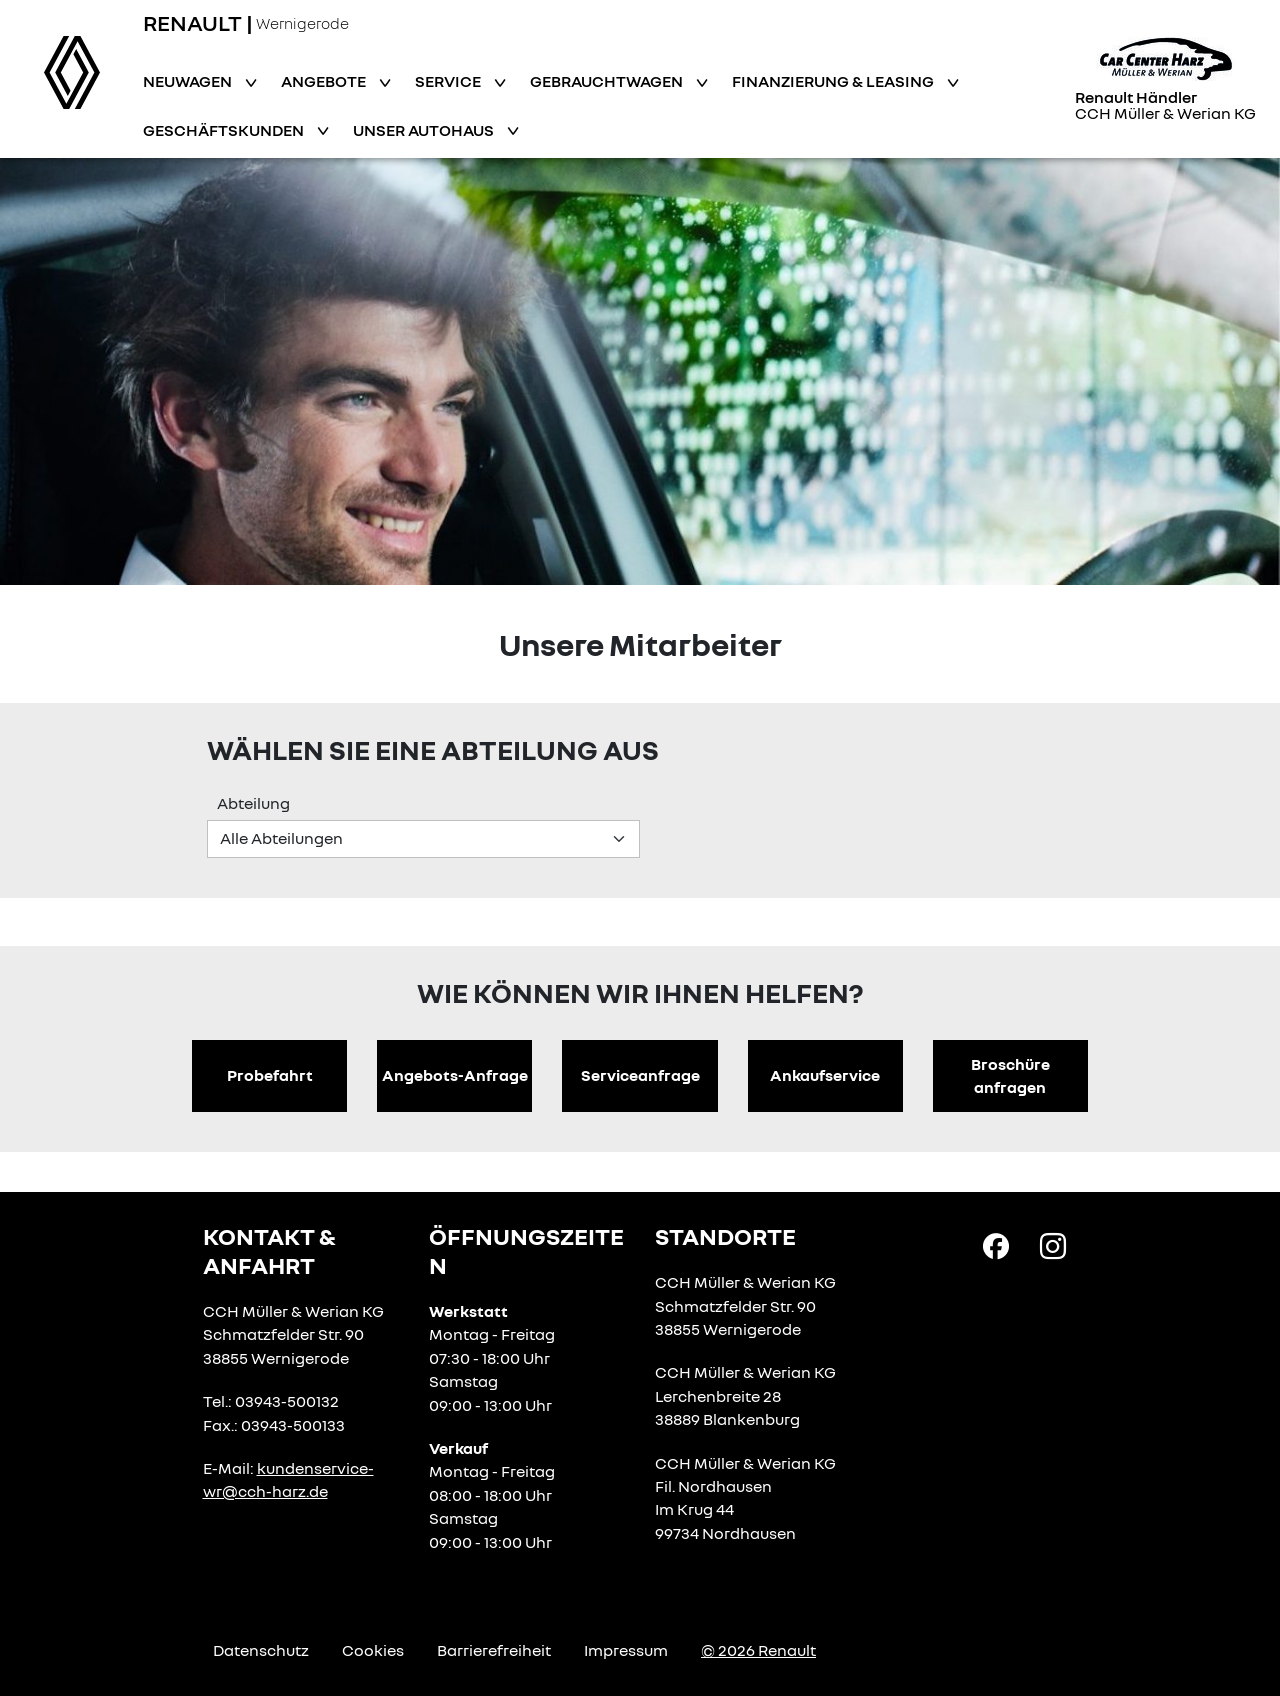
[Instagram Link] (1053, 1245)
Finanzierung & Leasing (834, 81)
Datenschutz (261, 1650)
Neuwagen (189, 81)
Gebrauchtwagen (608, 81)
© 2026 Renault (758, 1650)
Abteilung (253, 803)
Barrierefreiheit (494, 1650)
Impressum (626, 1650)
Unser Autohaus (425, 130)
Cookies (373, 1650)
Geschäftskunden (225, 130)
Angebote (325, 81)
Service (449, 81)
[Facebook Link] (996, 1245)
